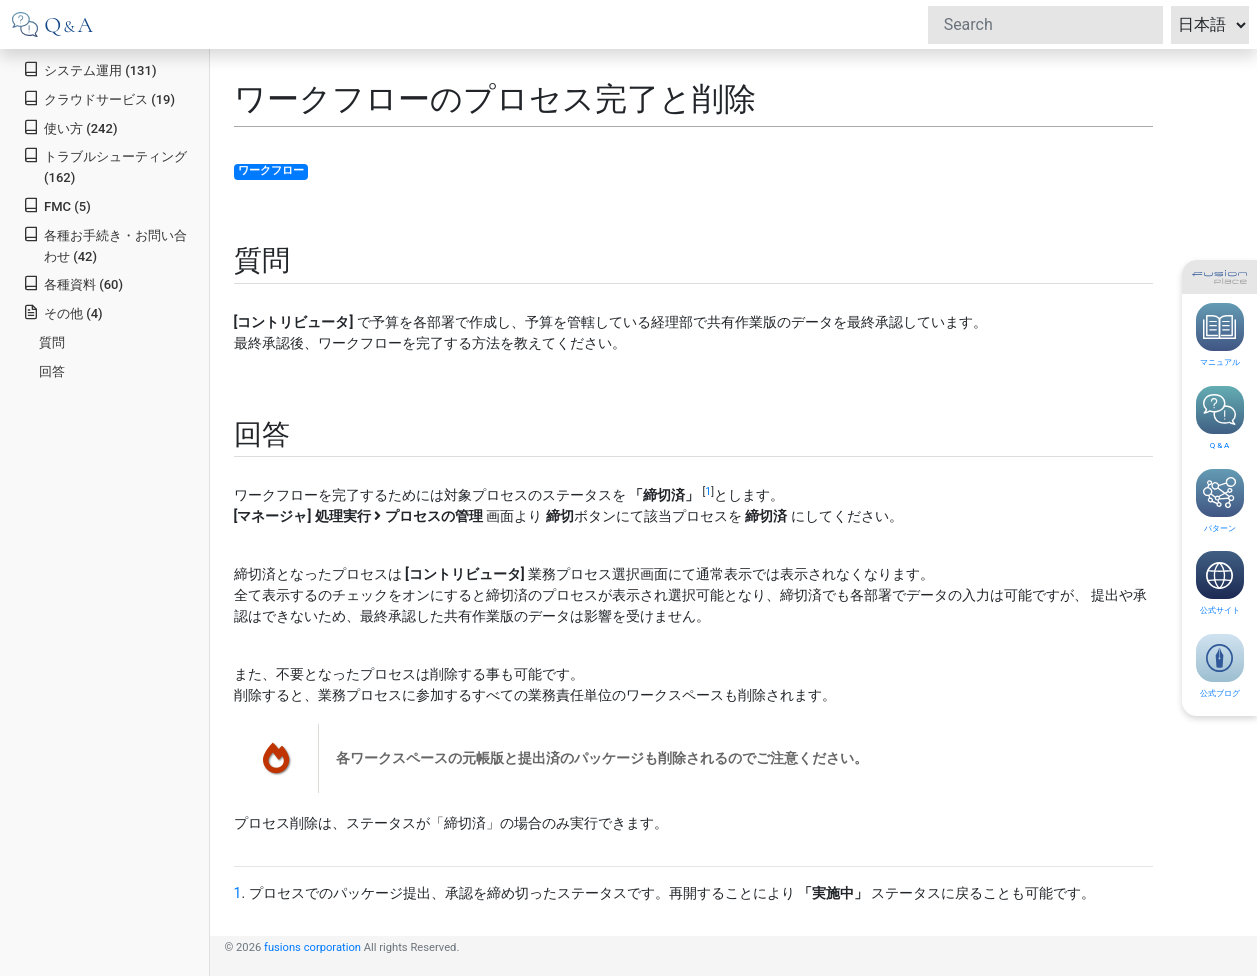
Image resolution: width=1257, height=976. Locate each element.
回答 (52, 371)
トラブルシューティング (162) (105, 166)
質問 (52, 342)
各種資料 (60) (73, 283)
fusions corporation (312, 947)
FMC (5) (57, 205)
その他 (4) (62, 312)
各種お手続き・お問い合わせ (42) (105, 245)
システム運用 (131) (89, 69)
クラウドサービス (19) (99, 98)
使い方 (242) (70, 127)
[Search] (1045, 25)
